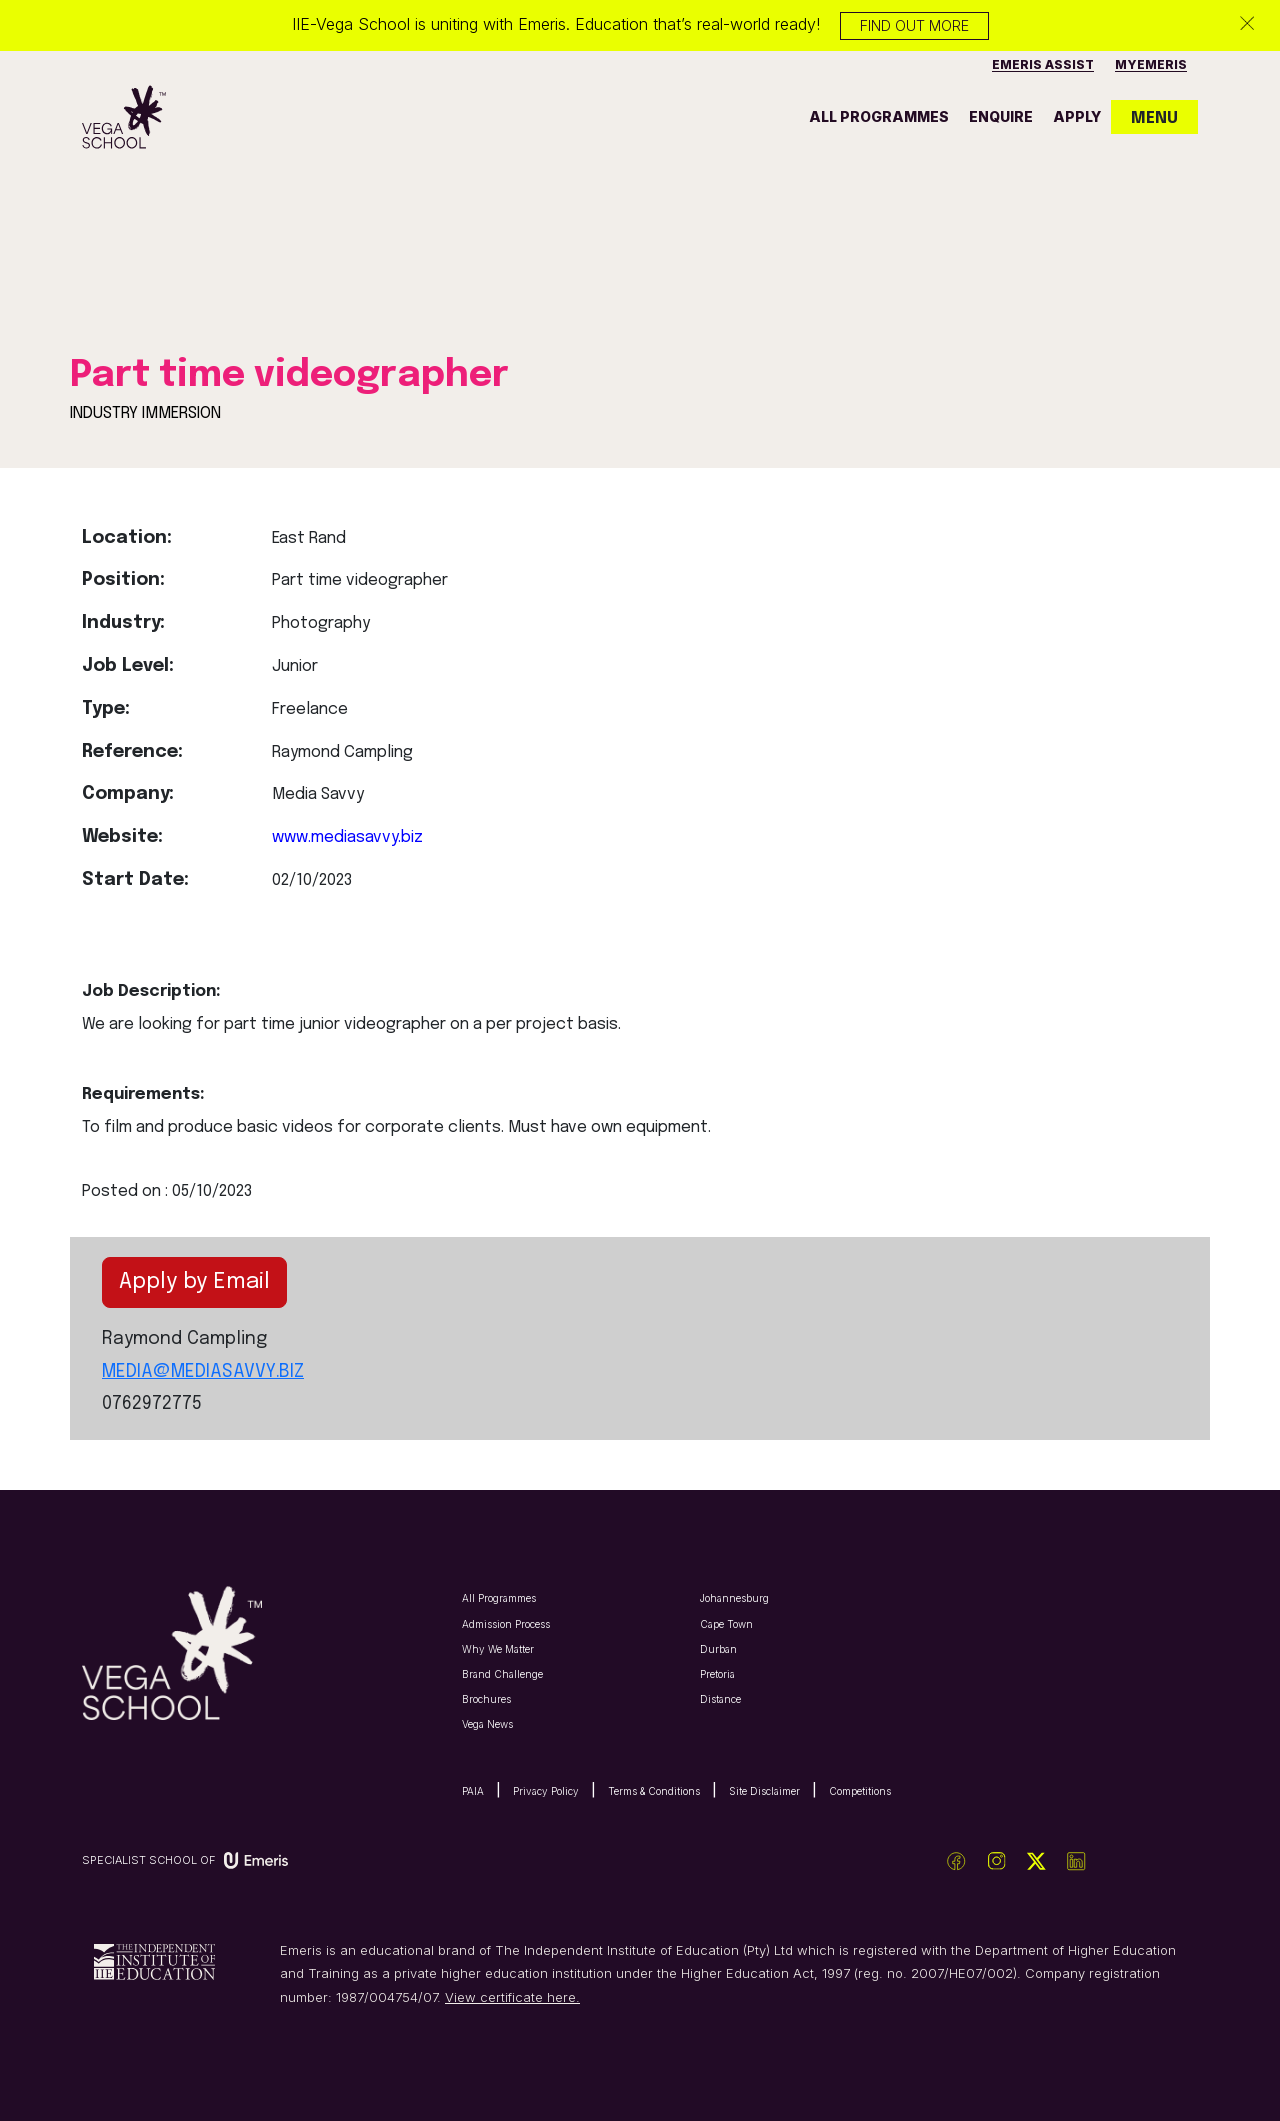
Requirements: (143, 1094)
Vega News (487, 1724)
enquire (1001, 116)
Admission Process (506, 1624)
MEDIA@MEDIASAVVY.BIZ (203, 1372)
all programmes (879, 116)
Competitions (860, 1791)
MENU (1154, 118)
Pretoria (717, 1674)
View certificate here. (512, 1997)
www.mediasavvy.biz (347, 837)
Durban (718, 1649)
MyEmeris (1151, 64)
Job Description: (151, 991)
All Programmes (499, 1598)
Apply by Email (194, 1282)
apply (1077, 116)
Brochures (486, 1699)
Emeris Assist (1043, 64)
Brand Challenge (502, 1674)
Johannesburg (734, 1598)
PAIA (473, 1791)
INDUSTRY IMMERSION (145, 413)
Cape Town (726, 1624)
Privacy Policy (546, 1791)
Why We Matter (498, 1649)
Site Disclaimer (764, 1791)
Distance (720, 1699)
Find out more (914, 25)
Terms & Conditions (654, 1791)
